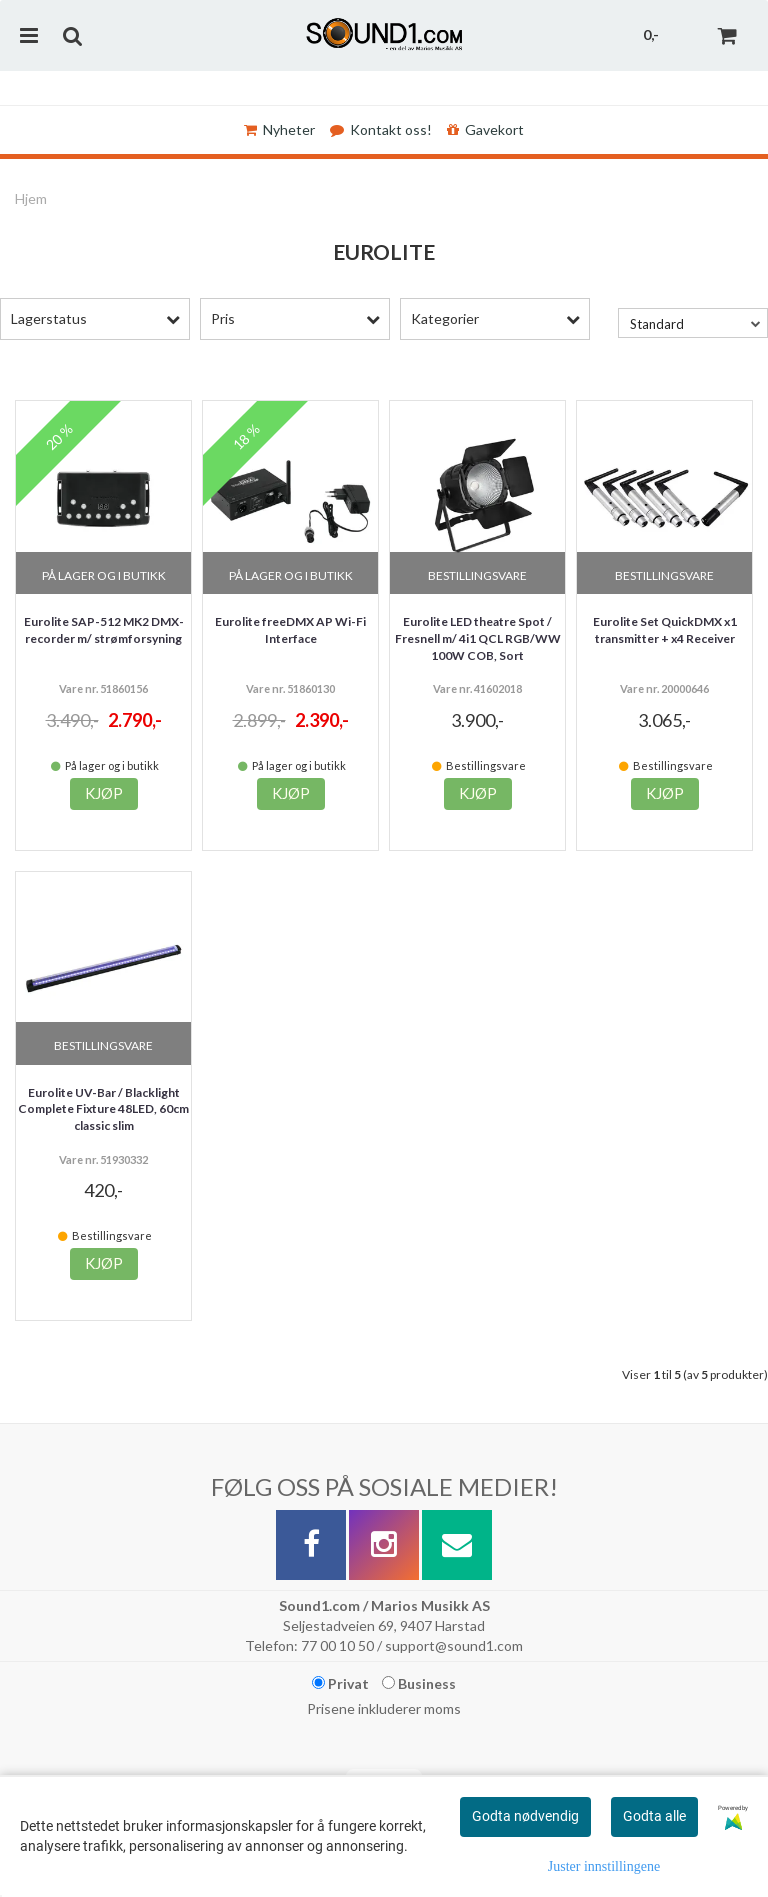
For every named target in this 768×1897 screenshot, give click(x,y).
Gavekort (485, 129)
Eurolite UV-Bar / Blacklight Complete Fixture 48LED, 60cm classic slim (103, 1109)
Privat (340, 1683)
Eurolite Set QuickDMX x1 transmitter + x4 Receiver (665, 630)
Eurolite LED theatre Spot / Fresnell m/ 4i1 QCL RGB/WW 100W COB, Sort (478, 638)
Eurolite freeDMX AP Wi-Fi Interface (290, 630)
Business (419, 1683)
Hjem (31, 198)
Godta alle (654, 1816)
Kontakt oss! (381, 129)
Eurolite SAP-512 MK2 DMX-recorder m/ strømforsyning (104, 630)
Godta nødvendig (525, 1816)
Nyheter (279, 129)
